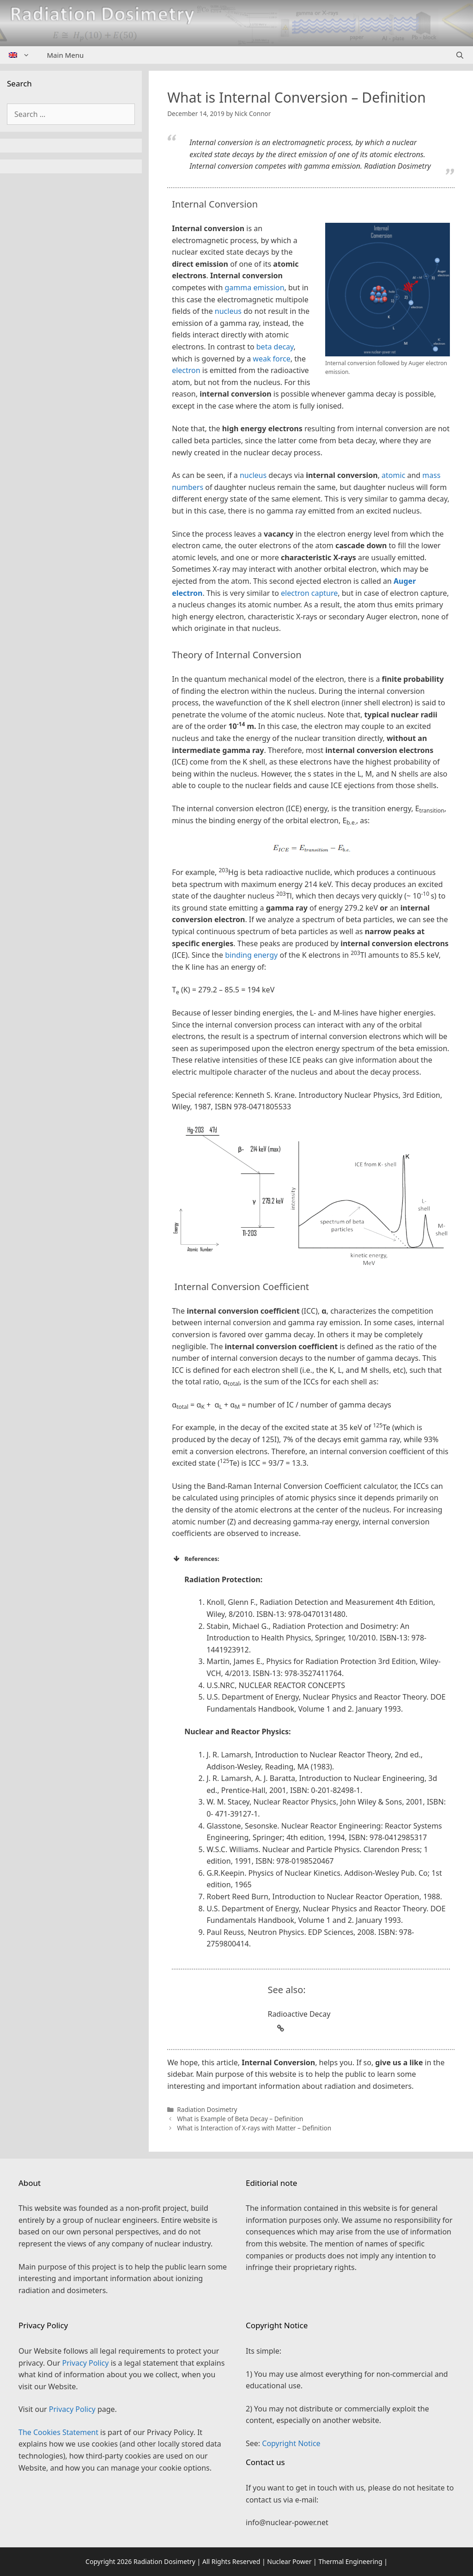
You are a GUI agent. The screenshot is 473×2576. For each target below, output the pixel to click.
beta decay (275, 347)
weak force (271, 359)
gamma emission (255, 287)
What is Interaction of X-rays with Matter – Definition (254, 2127)
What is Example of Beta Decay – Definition (240, 2118)
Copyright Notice (291, 2443)
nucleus (228, 311)
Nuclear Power (289, 2561)
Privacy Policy (85, 2363)
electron (186, 370)
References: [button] (195, 1558)
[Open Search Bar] (460, 55)
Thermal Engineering (350, 2561)
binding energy (251, 955)
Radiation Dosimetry (207, 2109)
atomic (393, 475)
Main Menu (65, 55)
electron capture (309, 593)
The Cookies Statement (58, 2432)
